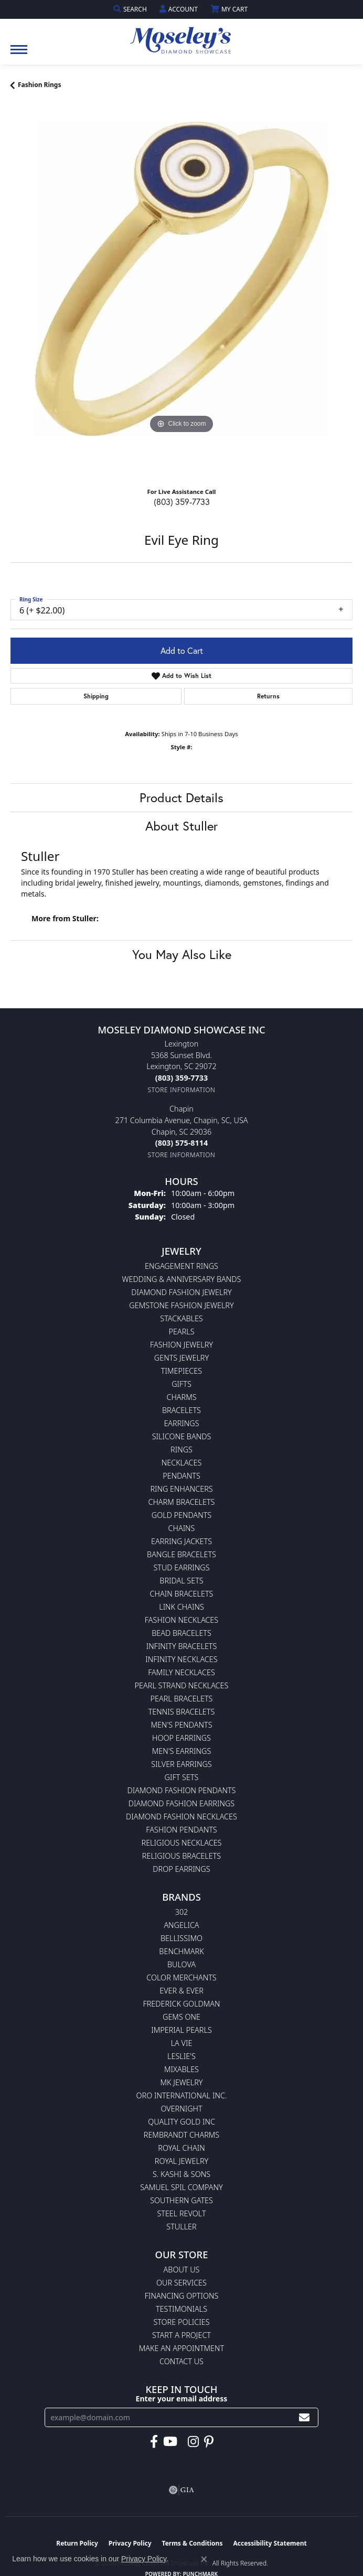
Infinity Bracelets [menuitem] (181, 1646)
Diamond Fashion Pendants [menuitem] (181, 1790)
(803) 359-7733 (182, 501)
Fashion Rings (39, 84)
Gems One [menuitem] (181, 2017)
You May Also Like (181, 954)
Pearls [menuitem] (181, 1331)
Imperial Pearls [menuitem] (181, 2030)
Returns (268, 696)
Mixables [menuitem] (181, 2069)
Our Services (181, 2283)
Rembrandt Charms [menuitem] (181, 2135)
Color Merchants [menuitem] (181, 1977)
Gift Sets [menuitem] (182, 1777)
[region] (181, 293)
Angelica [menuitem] (181, 1925)
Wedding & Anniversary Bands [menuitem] (181, 1279)
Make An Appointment (181, 2348)
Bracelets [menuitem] (181, 1410)
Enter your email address (182, 2398)
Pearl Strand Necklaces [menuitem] (182, 1685)
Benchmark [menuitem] (181, 1951)
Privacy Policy (143, 2559)
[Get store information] (182, 1089)
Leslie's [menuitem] (181, 2056)
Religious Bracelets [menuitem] (181, 1856)
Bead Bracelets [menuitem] (181, 1633)
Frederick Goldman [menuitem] (181, 2004)
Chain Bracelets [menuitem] (181, 1594)
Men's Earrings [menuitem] (181, 1751)
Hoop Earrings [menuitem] (181, 1738)
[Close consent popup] (204, 2559)
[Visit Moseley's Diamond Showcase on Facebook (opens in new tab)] (154, 2441)
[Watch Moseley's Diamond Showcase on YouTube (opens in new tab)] (170, 2441)
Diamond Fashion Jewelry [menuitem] (181, 1292)
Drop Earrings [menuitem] (181, 1869)
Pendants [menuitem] (181, 1476)
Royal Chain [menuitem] (181, 2148)
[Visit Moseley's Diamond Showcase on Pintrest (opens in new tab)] (208, 2441)
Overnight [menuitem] (181, 2109)
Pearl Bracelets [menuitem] (182, 1699)
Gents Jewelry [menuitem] (181, 1358)
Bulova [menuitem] (181, 1964)
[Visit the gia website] (181, 2490)
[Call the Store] (181, 1078)
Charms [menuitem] (181, 1397)
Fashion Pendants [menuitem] (181, 1830)
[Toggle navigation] (19, 54)
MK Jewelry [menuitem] (182, 2082)
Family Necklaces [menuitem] (181, 1672)
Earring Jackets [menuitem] (181, 1541)
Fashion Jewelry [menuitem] (181, 1345)
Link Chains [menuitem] (181, 1607)
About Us (182, 2270)
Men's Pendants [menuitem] (181, 1725)
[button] (131, 9)
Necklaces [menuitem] (182, 1463)
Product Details (181, 797)
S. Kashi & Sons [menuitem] (181, 2174)
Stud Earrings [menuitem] (181, 1567)
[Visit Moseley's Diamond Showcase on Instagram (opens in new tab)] (193, 2441)
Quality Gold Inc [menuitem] (181, 2122)
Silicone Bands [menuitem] (181, 1436)
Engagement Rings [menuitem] (181, 1266)
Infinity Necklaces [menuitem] (181, 1659)
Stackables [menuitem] (181, 1318)
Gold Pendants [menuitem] (181, 1515)
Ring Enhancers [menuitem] (181, 1489)
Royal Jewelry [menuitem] (181, 2161)
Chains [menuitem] (181, 1528)
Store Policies (181, 2322)
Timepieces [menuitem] (181, 1371)
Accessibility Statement (269, 2543)
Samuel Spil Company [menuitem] (181, 2187)
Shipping (96, 696)
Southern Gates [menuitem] (181, 2200)
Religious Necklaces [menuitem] (182, 1843)
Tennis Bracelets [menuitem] (181, 1712)
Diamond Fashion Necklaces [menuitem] (181, 1816)
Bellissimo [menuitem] (181, 1938)
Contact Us (181, 2361)
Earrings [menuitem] (181, 1423)
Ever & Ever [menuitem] (181, 1991)
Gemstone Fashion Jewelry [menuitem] (181, 1305)
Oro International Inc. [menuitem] (181, 2095)
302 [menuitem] (181, 1912)
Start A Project (181, 2335)
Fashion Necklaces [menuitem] (181, 1620)
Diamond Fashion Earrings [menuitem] (181, 1803)
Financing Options (182, 2296)
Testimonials (181, 2309)
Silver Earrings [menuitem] (181, 1764)
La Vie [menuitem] (182, 2043)
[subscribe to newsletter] (304, 2417)
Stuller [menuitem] (181, 2227)
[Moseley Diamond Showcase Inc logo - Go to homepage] (181, 37)
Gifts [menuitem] (181, 1384)
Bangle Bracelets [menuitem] (181, 1554)
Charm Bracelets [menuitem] (181, 1502)
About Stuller (181, 825)
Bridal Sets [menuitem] (181, 1581)
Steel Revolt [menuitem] (181, 2213)
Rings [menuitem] (181, 1449)
